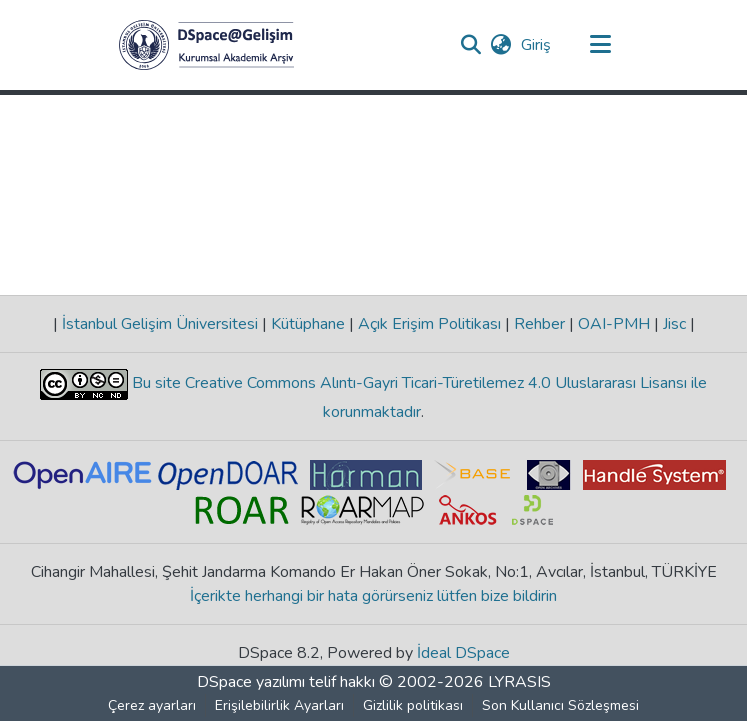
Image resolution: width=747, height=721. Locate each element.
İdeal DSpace (463, 653)
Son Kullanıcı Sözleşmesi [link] (560, 705)
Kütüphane (308, 324)
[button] (206, 45)
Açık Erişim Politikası (429, 324)
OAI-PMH (614, 324)
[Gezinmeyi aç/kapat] (601, 45)
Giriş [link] (537, 45)
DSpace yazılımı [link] (251, 682)
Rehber (539, 324)
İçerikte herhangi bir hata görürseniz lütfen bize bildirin (373, 596)
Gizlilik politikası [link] (413, 705)
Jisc (674, 324)
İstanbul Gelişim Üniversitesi (160, 324)
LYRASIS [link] (519, 682)
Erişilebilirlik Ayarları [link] (279, 705)
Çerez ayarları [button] (152, 705)
